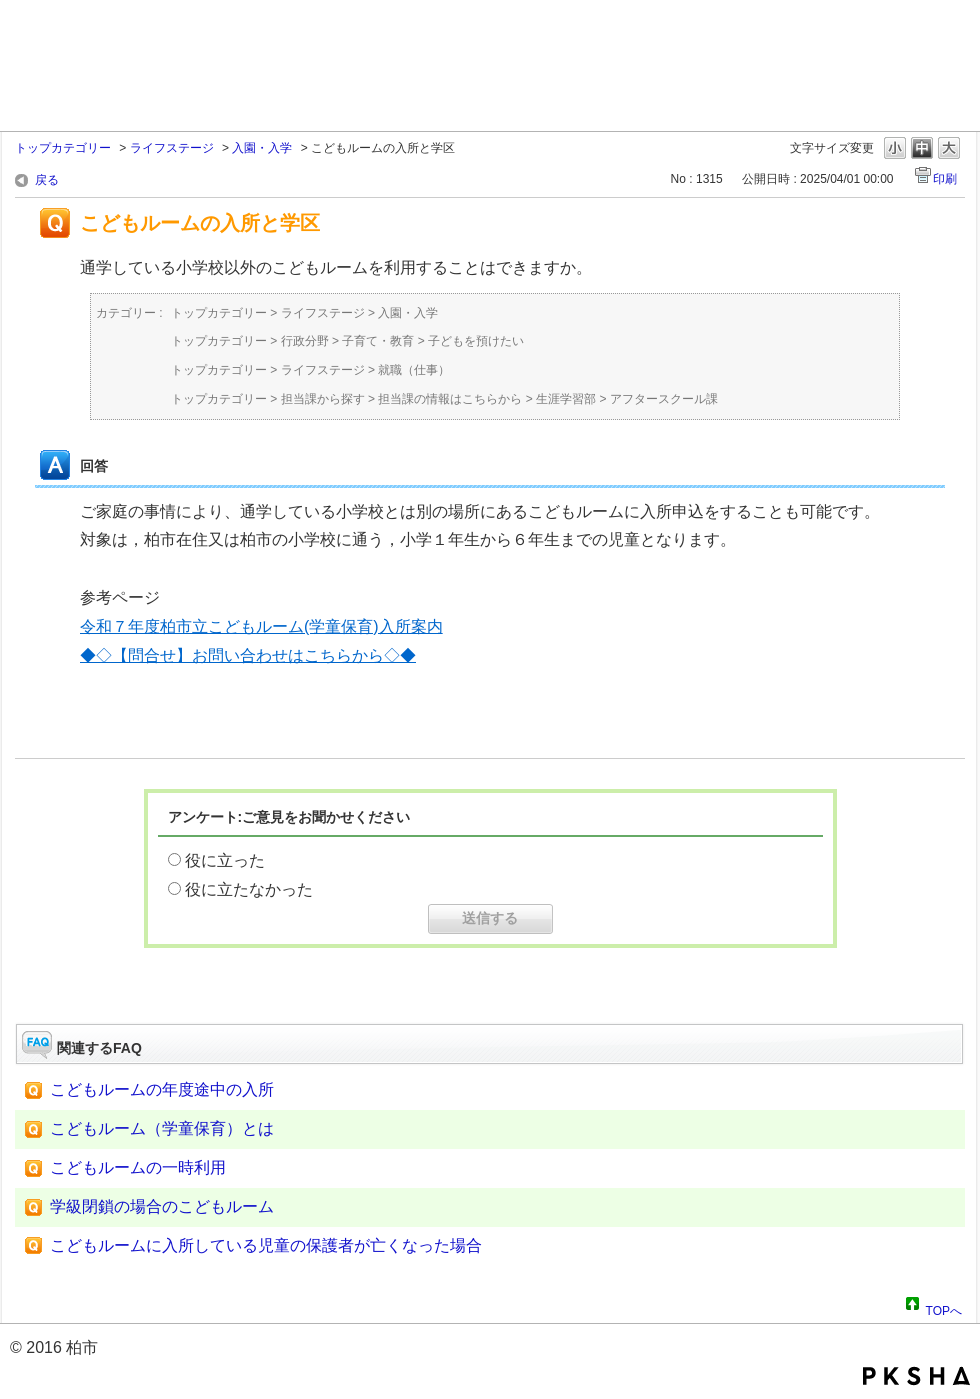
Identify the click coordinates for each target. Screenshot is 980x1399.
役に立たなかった (249, 889)
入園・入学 (262, 148)
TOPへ (944, 1308)
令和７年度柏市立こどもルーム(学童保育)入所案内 (261, 626)
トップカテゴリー (63, 148)
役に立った (225, 860)
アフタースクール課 (664, 399)
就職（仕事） (414, 370)
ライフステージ (172, 148)
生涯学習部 (566, 399)
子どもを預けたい (476, 341)
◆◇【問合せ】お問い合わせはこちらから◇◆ (248, 655)
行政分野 (305, 341)
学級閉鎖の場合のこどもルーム (162, 1206)
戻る (47, 180)
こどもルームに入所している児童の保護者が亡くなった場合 (266, 1245)
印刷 (945, 179)
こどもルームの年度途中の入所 (162, 1089)
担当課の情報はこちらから (450, 399)
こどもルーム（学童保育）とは (162, 1128)
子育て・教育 (378, 341)
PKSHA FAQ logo (916, 1376)
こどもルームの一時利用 (138, 1167)
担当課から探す (323, 399)
